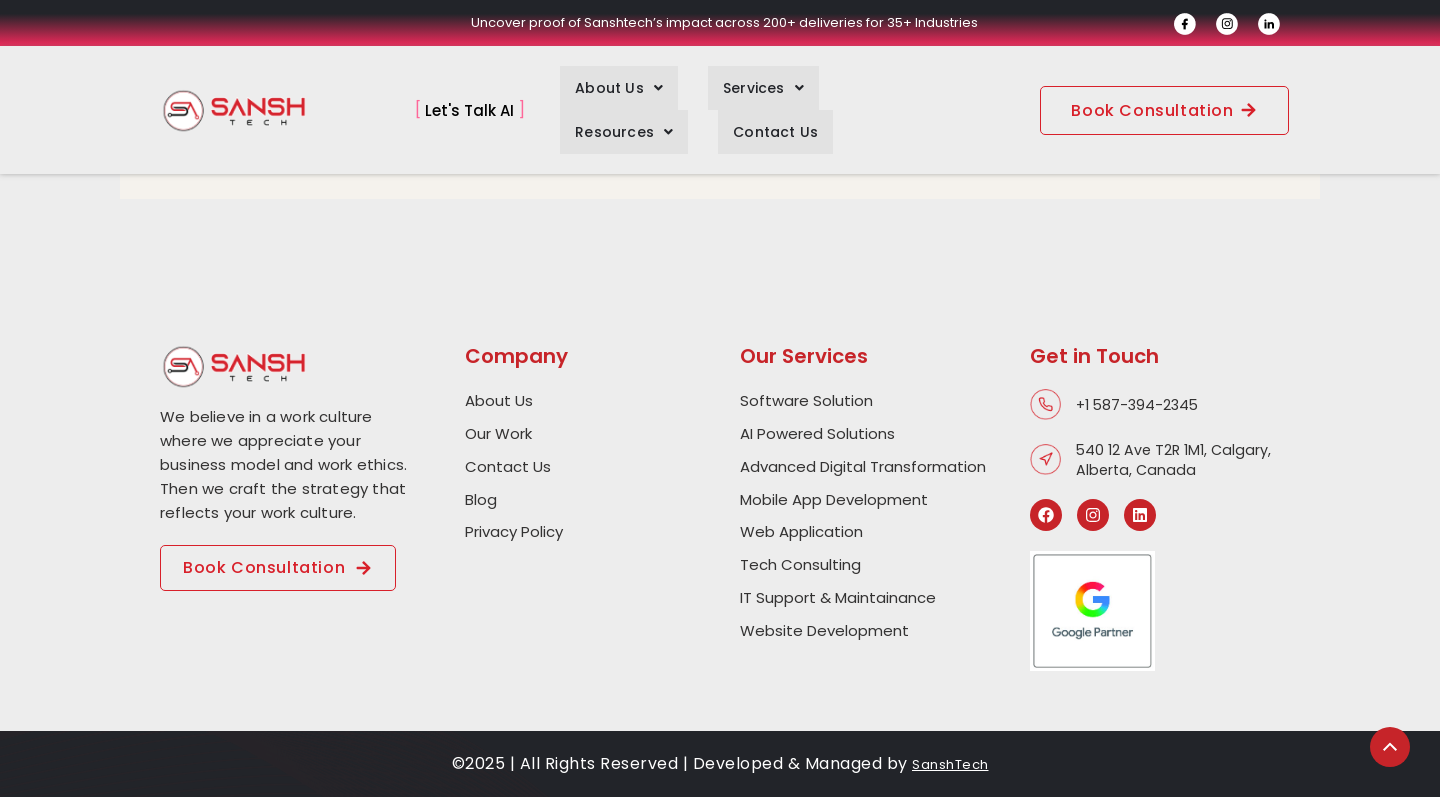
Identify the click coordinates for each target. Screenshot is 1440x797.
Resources (838, 91)
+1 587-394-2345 (1140, 404)
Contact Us (959, 91)
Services (718, 91)
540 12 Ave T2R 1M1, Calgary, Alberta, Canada (1177, 459)
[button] (604, 91)
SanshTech (951, 763)
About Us (604, 91)
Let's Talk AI (469, 90)
